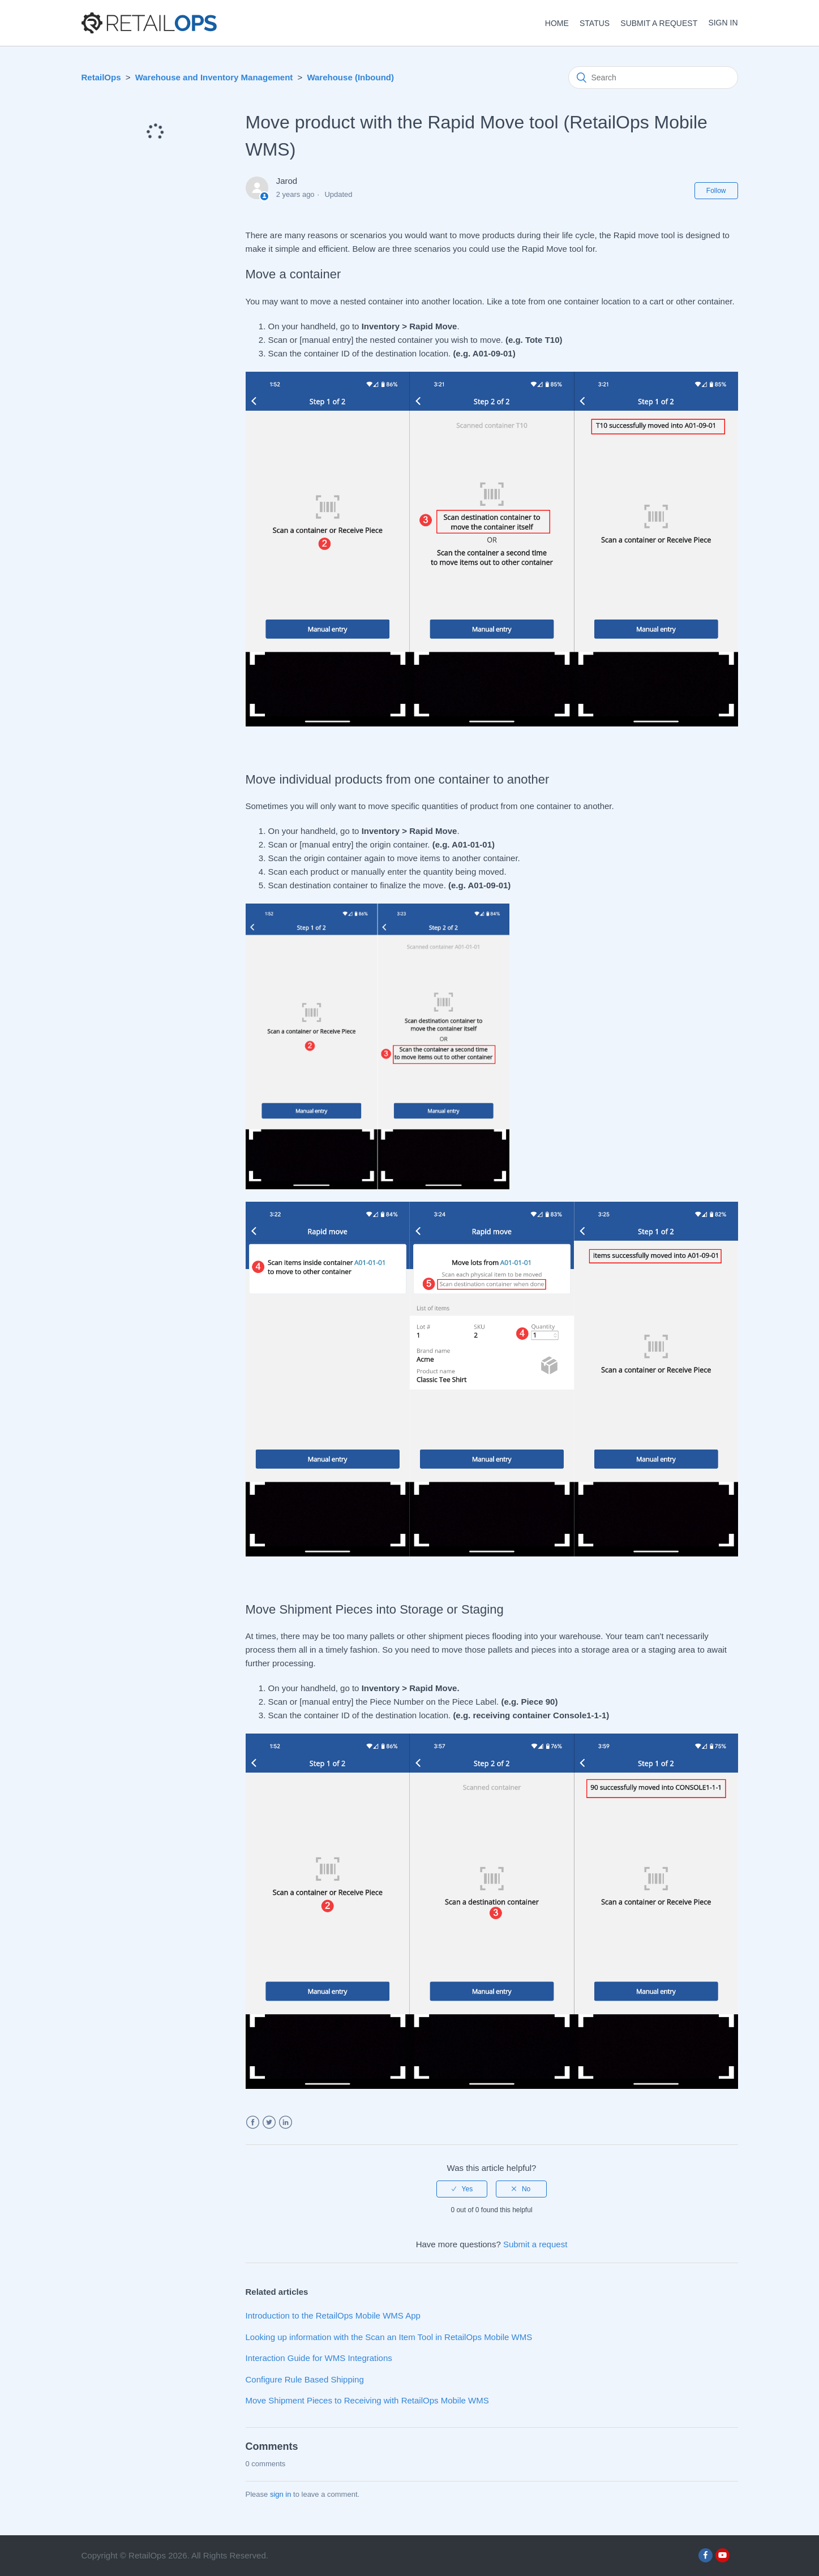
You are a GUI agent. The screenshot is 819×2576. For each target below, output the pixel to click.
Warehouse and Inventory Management (214, 77)
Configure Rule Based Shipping (305, 2379)
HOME (557, 23)
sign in (280, 2494)
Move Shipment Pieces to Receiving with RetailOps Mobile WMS (367, 2400)
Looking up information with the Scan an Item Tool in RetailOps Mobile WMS (389, 2337)
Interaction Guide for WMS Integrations (319, 2358)
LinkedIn (285, 2122)
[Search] (653, 77)
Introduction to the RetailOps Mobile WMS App (333, 2315)
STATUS (595, 23)
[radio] (461, 2189)
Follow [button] (716, 191)
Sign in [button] (722, 22)
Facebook (253, 2122)
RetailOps (101, 77)
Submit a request (658, 23)
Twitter (269, 2122)
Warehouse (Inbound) (350, 77)
